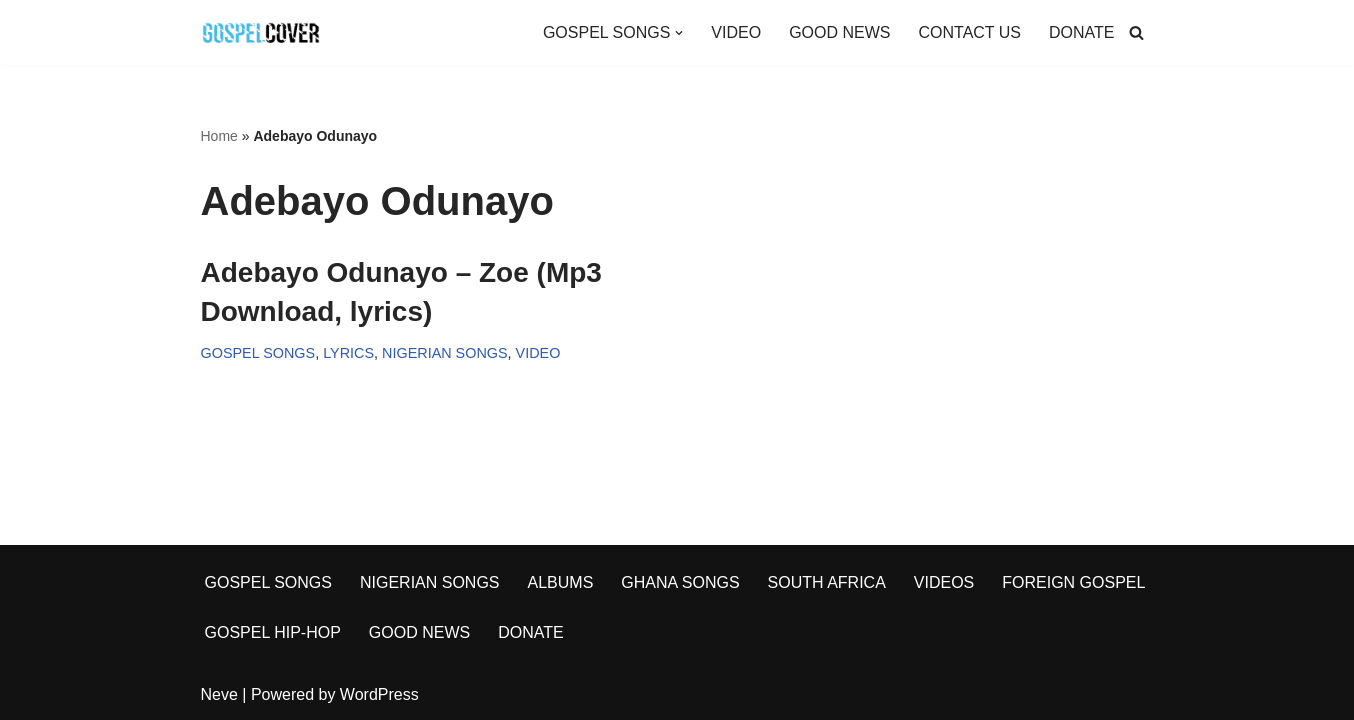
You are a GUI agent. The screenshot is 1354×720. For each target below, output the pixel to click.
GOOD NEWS (839, 32)
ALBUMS (561, 582)
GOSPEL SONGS (258, 353)
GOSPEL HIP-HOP (273, 632)
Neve (219, 694)
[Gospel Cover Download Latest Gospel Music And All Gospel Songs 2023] (261, 32)
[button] (679, 33)
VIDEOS (944, 582)
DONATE (1081, 32)
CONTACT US (969, 32)
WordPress (379, 694)
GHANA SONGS (680, 582)
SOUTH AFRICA (827, 582)
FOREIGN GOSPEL (1073, 582)
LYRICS (348, 353)
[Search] (1136, 32)
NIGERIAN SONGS (445, 353)
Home (219, 136)
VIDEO (736, 32)
